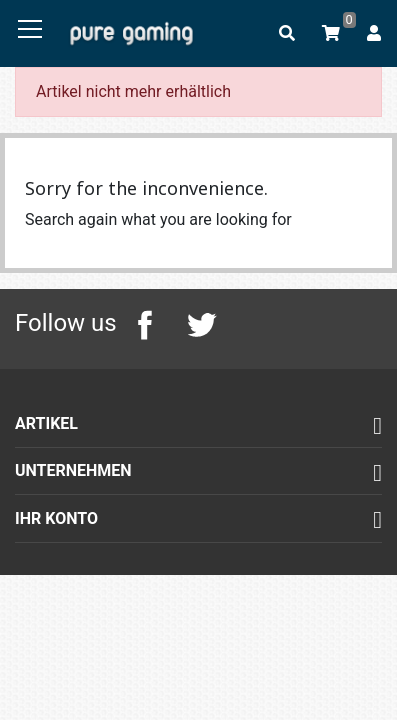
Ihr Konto (56, 518)
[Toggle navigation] (30, 30)
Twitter (201, 325)
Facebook (145, 325)
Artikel (46, 423)
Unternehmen (73, 470)
